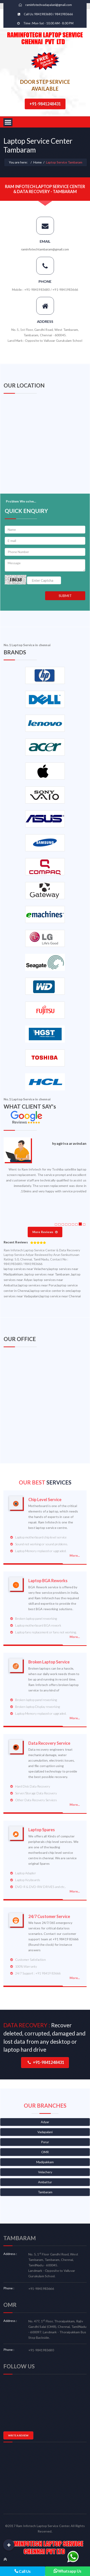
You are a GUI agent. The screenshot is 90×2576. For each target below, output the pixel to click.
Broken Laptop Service (49, 1662)
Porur (45, 2142)
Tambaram (45, 2192)
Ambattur (45, 2182)
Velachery (45, 2172)
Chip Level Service (44, 1499)
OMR (45, 2152)
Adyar (45, 2122)
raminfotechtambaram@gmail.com (45, 249)
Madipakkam (45, 2162)
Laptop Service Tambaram (64, 162)
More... (75, 1555)
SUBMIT (65, 596)
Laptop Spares (41, 1829)
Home (37, 162)
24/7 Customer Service (49, 1916)
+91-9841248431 (45, 103)
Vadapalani (45, 2132)
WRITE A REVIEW (18, 2435)
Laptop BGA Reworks (48, 1580)
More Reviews (45, 1232)
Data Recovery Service (49, 1743)
